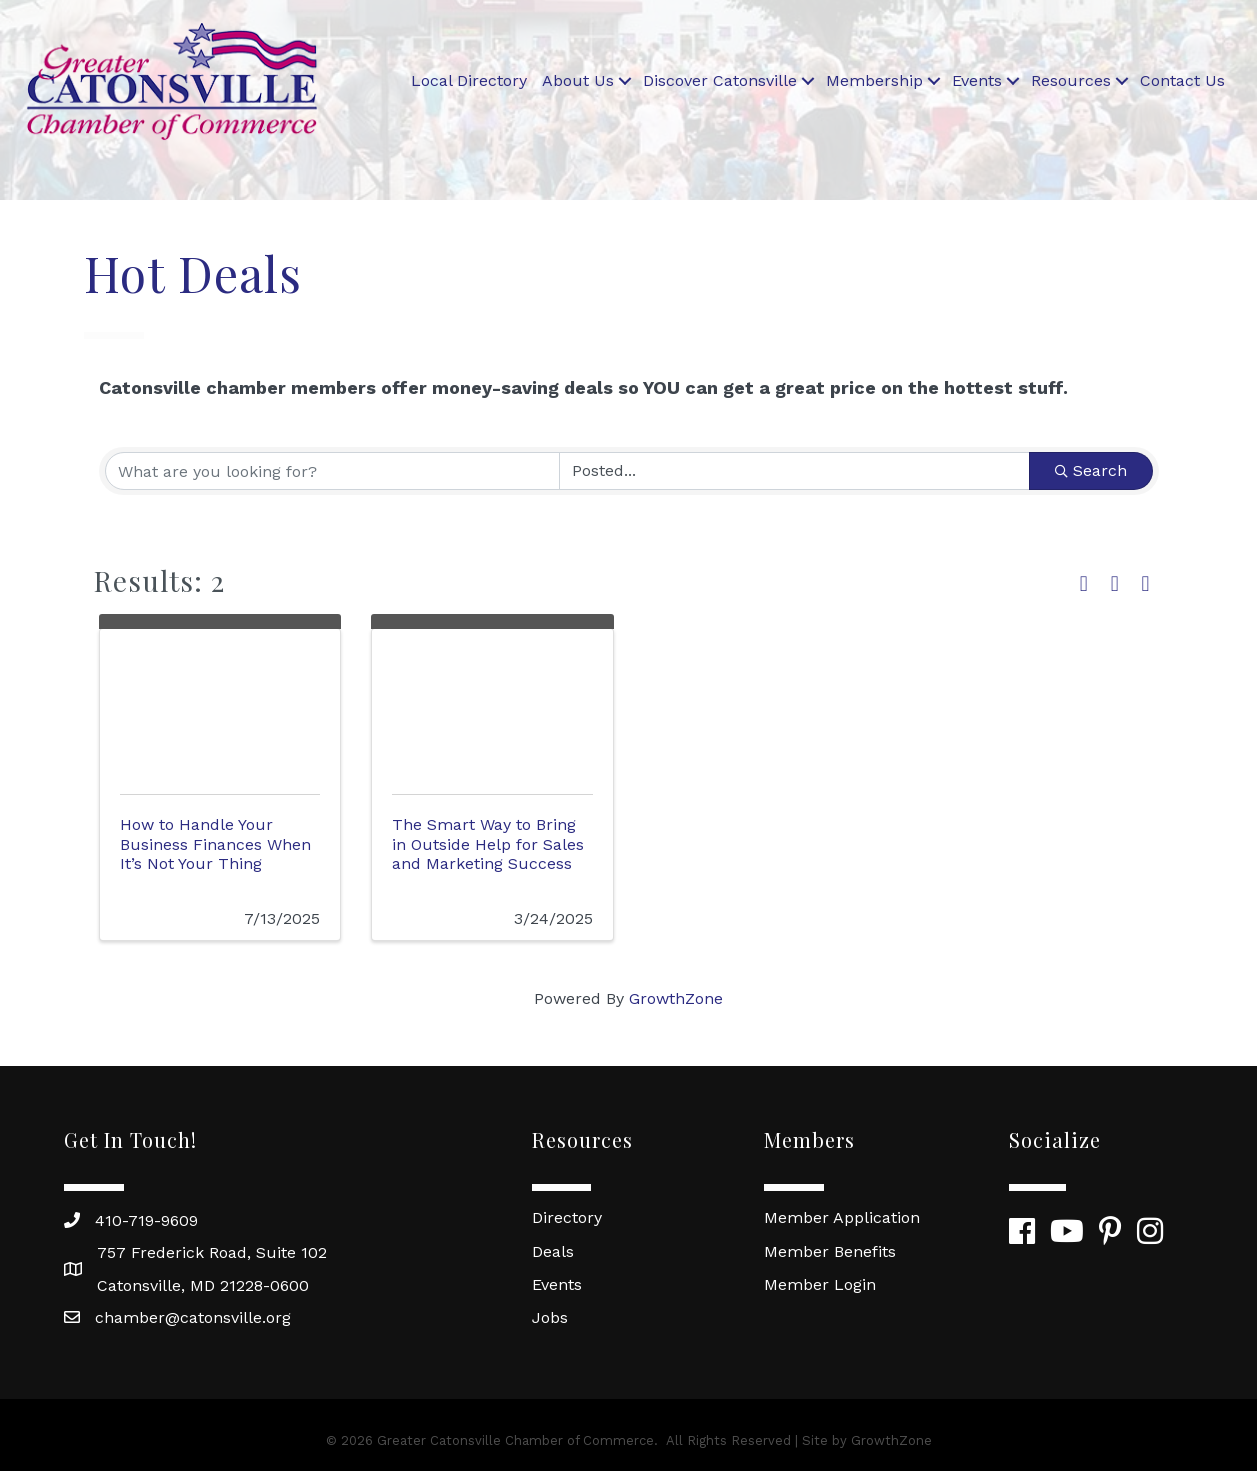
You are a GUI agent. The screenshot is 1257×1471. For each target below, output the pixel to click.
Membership (874, 80)
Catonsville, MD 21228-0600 (203, 1285)
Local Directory (469, 80)
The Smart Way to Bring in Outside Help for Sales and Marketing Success (488, 843)
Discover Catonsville (720, 80)
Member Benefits (830, 1251)
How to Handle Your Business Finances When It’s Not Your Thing (215, 843)
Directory (567, 1217)
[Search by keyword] (332, 471)
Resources (1071, 80)
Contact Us (1182, 80)
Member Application (842, 1217)
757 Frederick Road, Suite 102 (212, 1252)
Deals (553, 1251)
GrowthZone (676, 998)
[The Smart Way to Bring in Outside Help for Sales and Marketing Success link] (492, 707)
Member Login (820, 1284)
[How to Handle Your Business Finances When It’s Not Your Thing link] (220, 707)
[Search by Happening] (794, 471)
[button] (1084, 585)
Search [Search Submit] (1091, 470)
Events (977, 80)
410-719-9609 (146, 1220)
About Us (578, 80)
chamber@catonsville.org (193, 1317)
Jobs (550, 1317)
